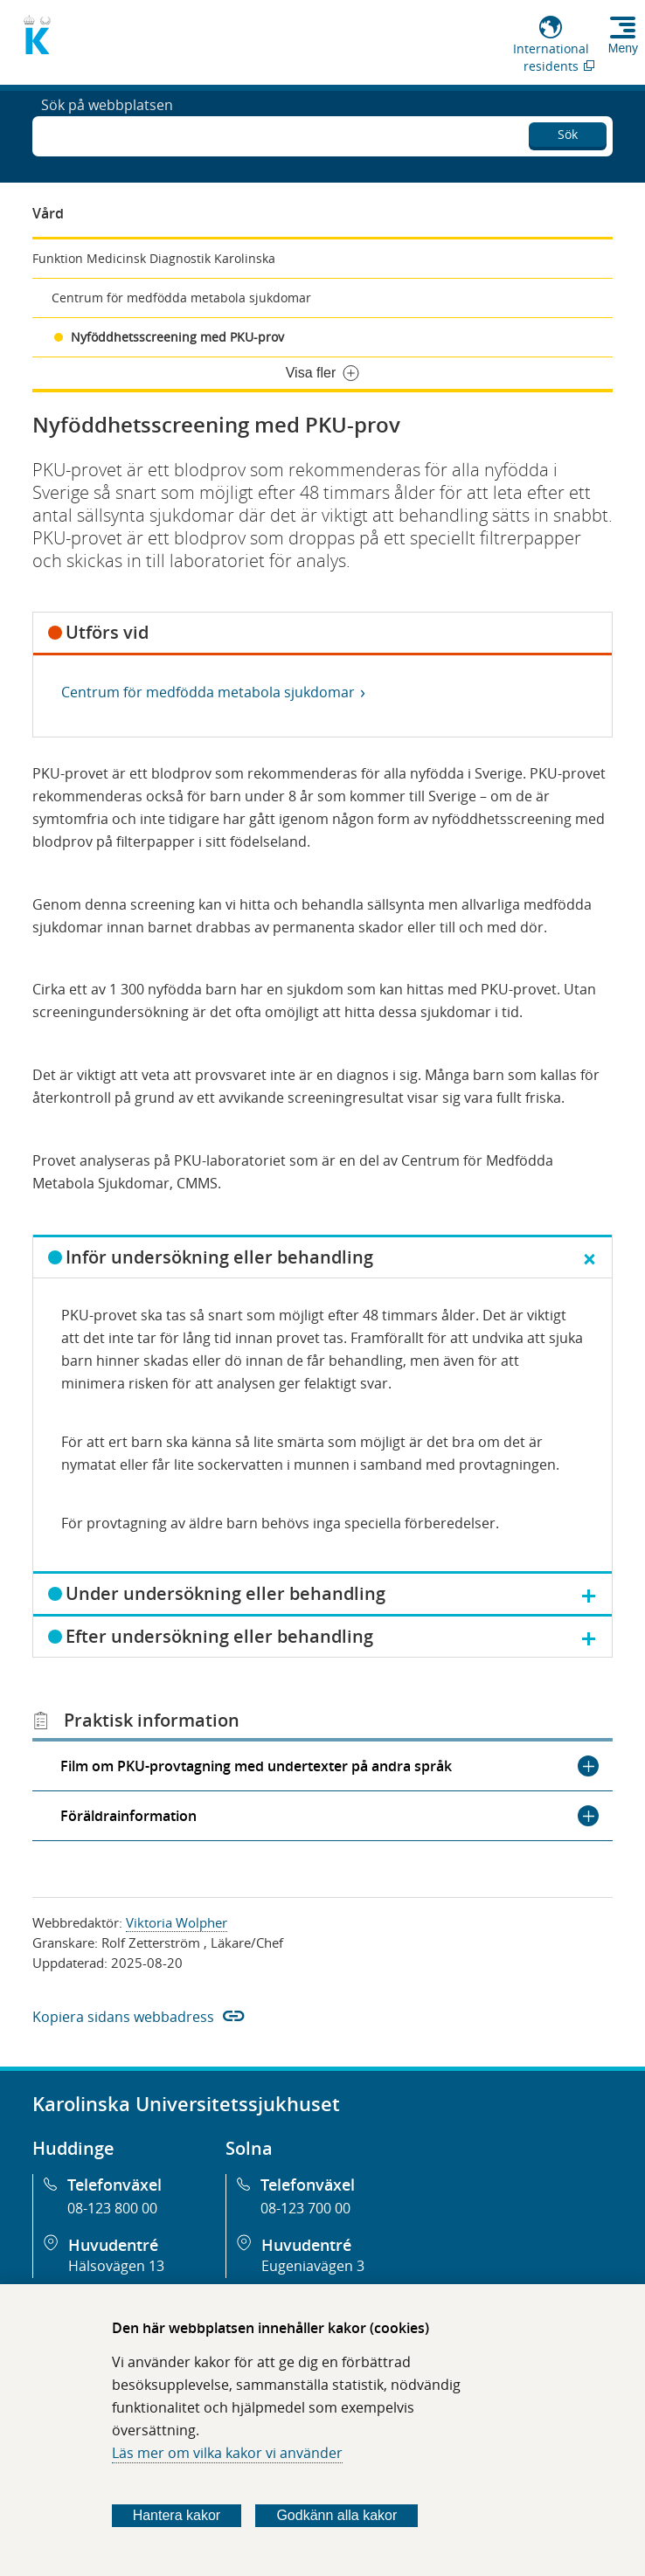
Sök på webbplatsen (107, 134)
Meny (623, 48)
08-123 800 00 (112, 2208)
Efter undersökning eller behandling (219, 1636)
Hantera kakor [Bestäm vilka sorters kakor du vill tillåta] (177, 2515)
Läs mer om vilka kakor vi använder (227, 2452)
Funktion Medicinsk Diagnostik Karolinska (153, 258)
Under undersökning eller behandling (225, 1593)
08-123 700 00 (305, 2208)
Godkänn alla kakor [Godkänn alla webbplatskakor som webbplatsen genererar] (336, 2515)
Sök (568, 131)
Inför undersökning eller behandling (219, 1257)
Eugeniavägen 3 (312, 2265)
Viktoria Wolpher (176, 1922)
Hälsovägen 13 (116, 2265)
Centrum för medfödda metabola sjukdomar (181, 297)
